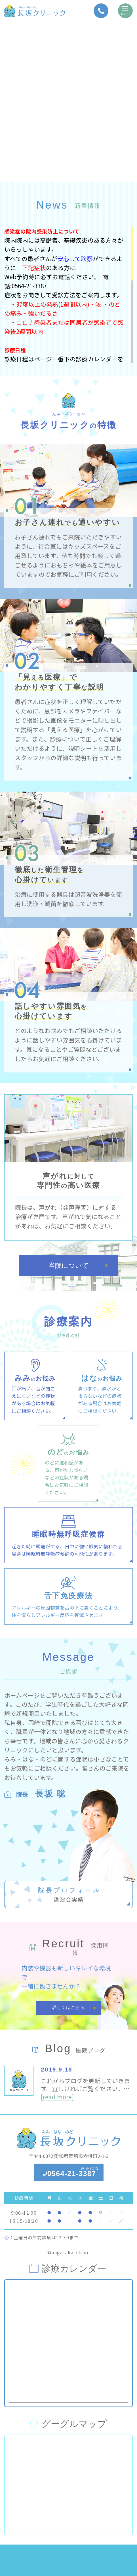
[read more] (57, 2096)
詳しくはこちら (68, 2007)
